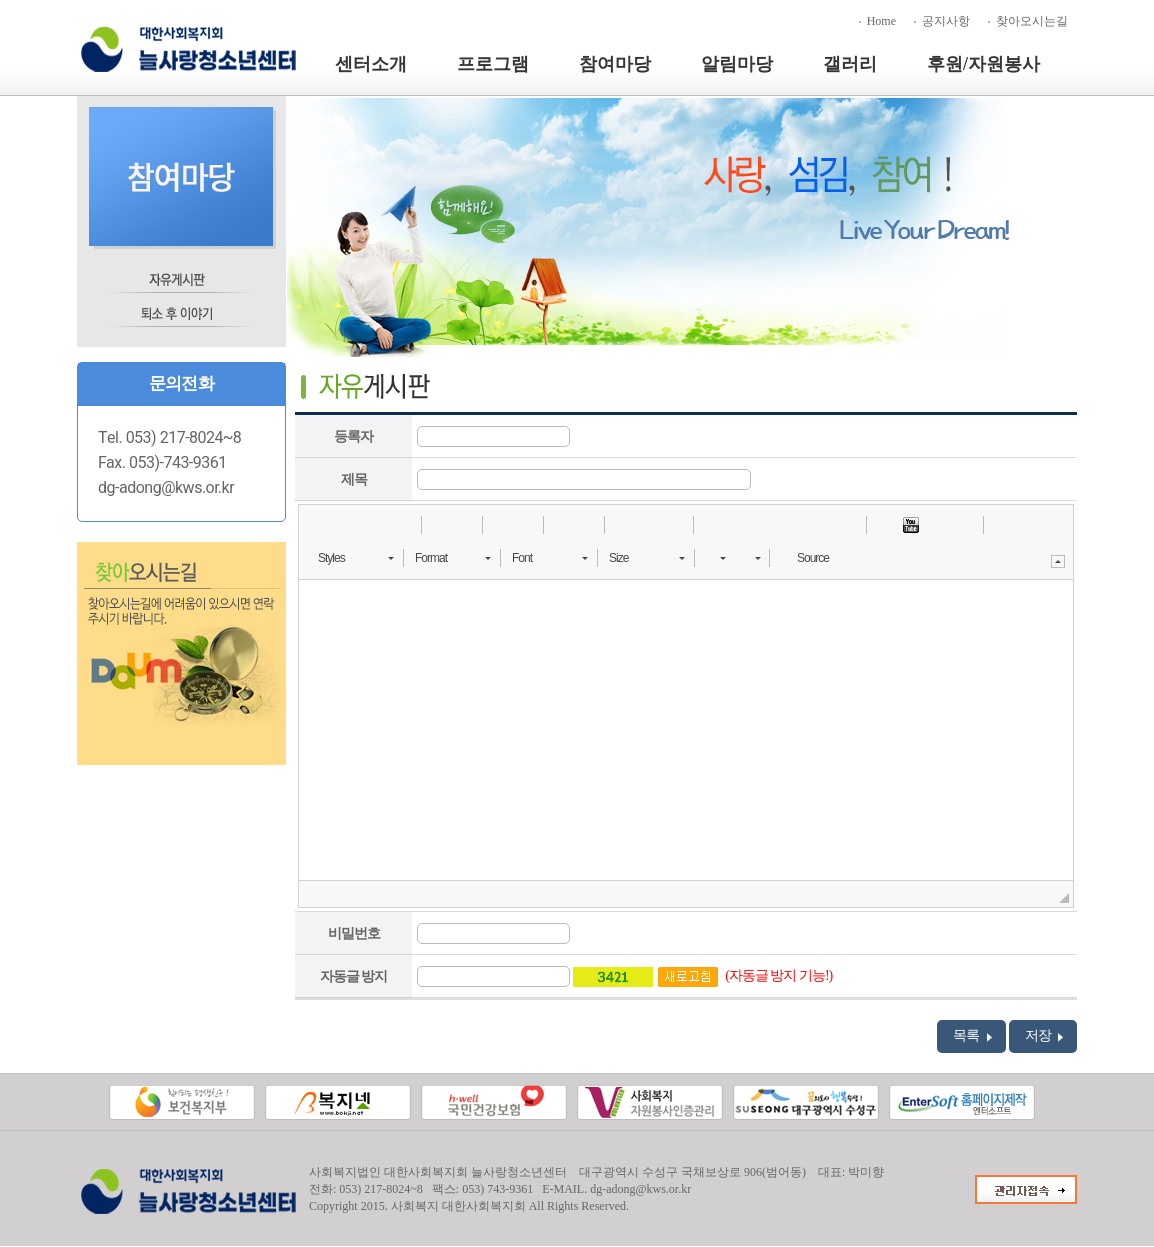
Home (881, 21)
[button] (321, 525)
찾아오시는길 (1032, 21)
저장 (1044, 1036)
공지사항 (946, 21)
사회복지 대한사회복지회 (458, 1206)
